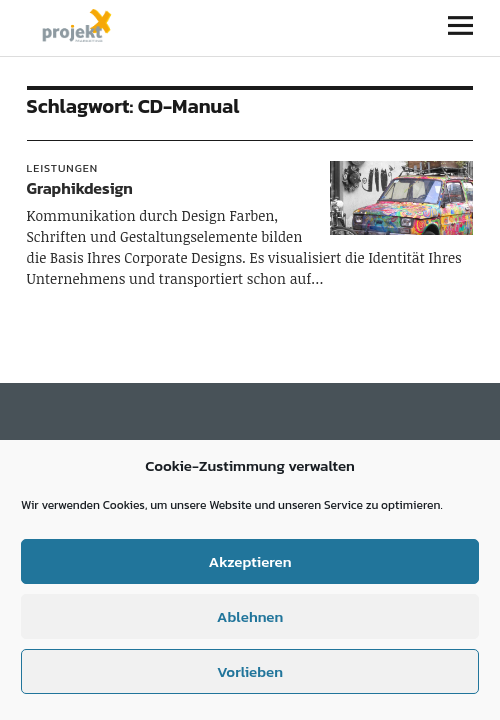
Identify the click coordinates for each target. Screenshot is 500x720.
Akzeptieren (249, 561)
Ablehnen (250, 616)
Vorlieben (250, 671)
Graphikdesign (80, 188)
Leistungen (63, 168)
